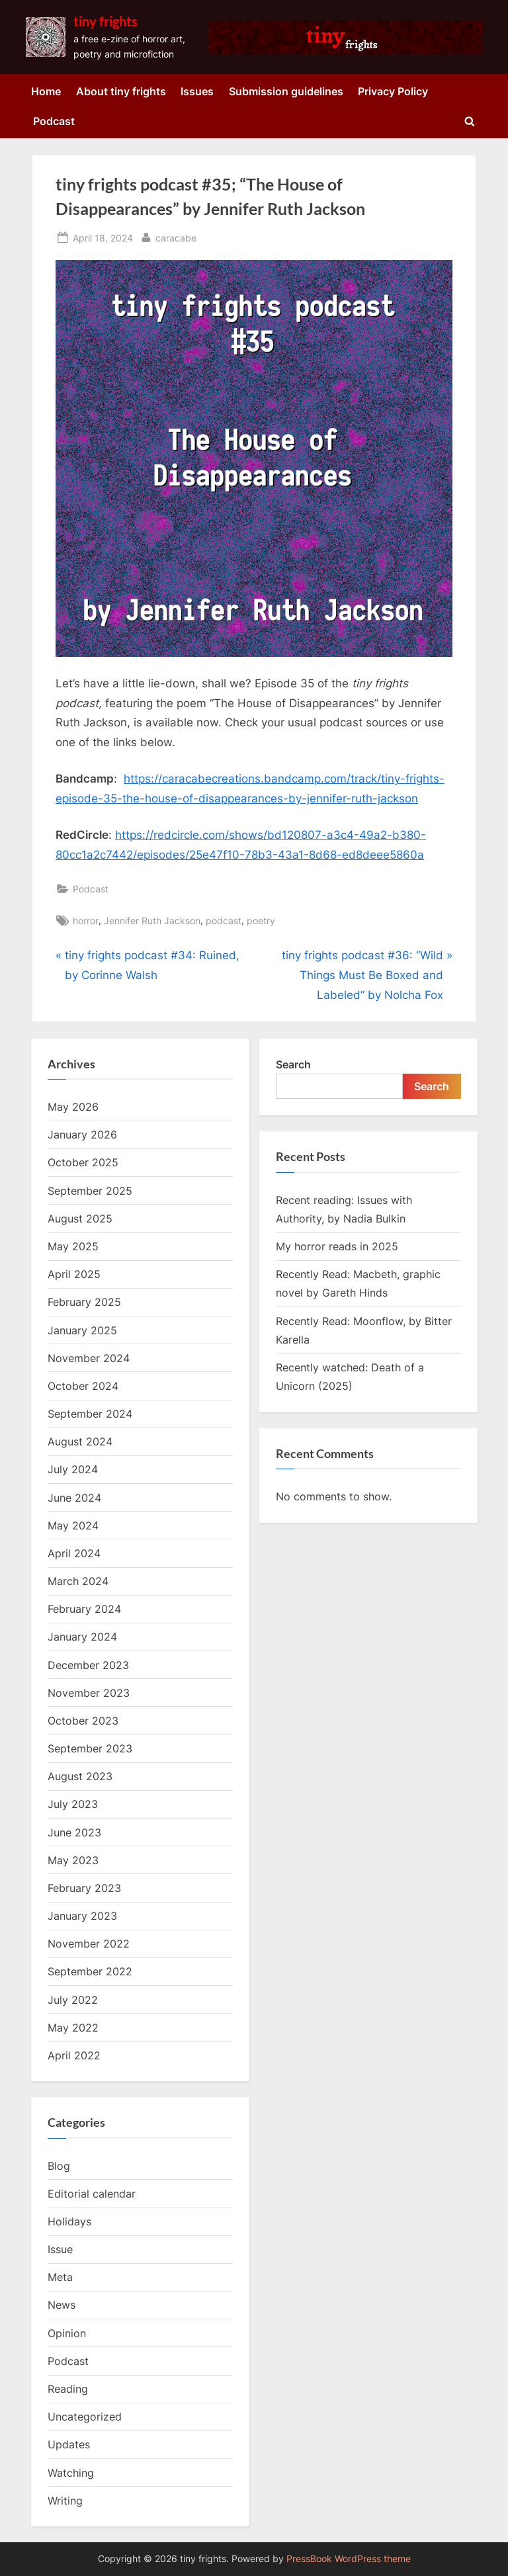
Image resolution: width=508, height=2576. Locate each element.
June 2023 (74, 1832)
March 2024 (78, 1581)
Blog (59, 2165)
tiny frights (105, 21)
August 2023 (80, 1776)
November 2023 (89, 1692)
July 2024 (73, 1469)
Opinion (67, 2333)
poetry (261, 920)
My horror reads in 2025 (337, 1246)
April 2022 (74, 2055)
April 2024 (74, 1553)
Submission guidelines (286, 91)
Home (46, 91)
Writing (65, 2500)
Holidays (69, 2221)
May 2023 (73, 1860)
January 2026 (82, 1134)
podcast (223, 920)
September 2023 (90, 1748)
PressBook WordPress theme (348, 2559)
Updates (69, 2444)
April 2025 (74, 1274)
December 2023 (88, 1665)
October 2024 (83, 1386)
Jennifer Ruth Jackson (152, 920)
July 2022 (73, 1999)
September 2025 (90, 1190)
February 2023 (84, 1888)
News (61, 2304)
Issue (60, 2249)
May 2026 (73, 1106)
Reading (68, 2388)
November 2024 (89, 1358)
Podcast (54, 121)
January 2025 (82, 1330)
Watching (71, 2472)
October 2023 (83, 1720)
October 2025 (83, 1162)
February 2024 (84, 1608)
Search (293, 1064)
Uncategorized (85, 2416)
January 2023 (82, 1915)
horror (86, 920)
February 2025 (84, 1302)
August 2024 (80, 1441)
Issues (197, 91)
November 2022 (89, 1943)
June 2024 (74, 1497)
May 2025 (73, 1246)
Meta (60, 2277)
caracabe (175, 236)
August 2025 (80, 1218)
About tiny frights (121, 91)
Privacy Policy (393, 91)
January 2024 (82, 1636)
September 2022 (90, 1971)
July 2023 (73, 1804)
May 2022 (73, 2027)
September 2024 (90, 1413)
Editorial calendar (92, 2193)
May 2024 (73, 1525)
